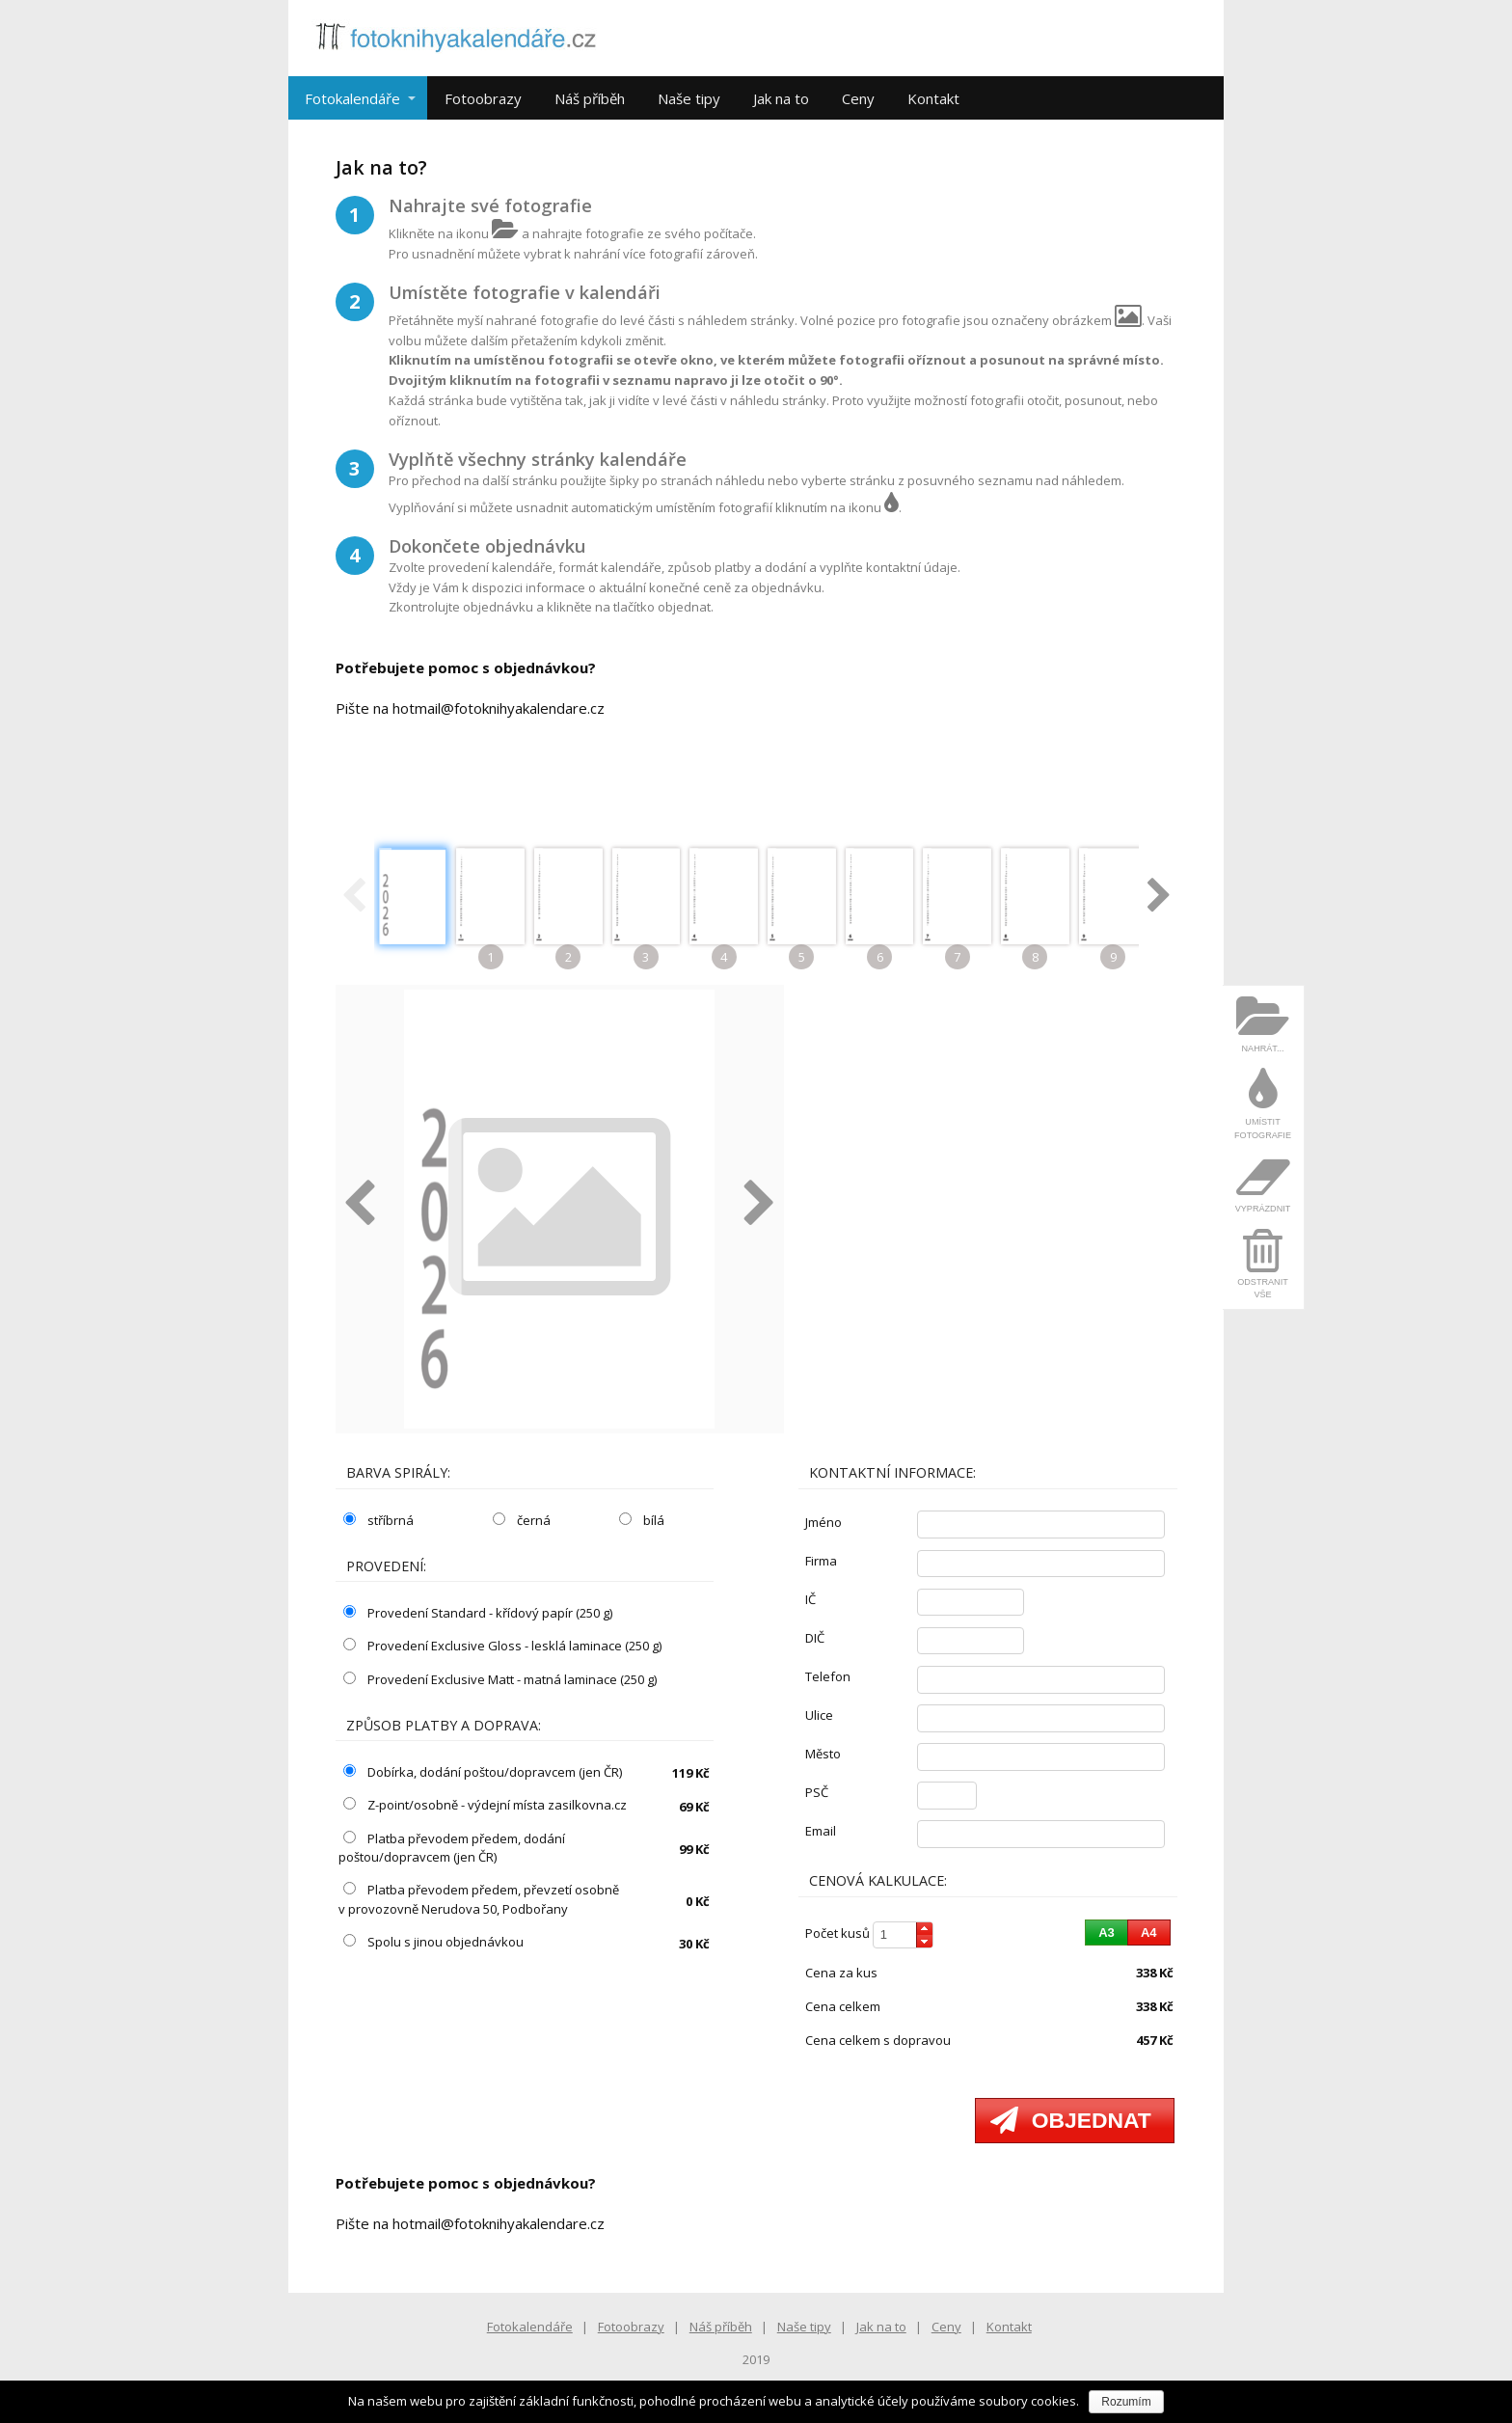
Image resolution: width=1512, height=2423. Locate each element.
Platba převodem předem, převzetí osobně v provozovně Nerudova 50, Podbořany (478, 1899)
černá (522, 1520)
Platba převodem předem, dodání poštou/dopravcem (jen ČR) (451, 1848)
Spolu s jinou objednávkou (433, 1941)
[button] (924, 1928)
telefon (827, 1676)
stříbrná (378, 1520)
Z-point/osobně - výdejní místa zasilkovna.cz (485, 1804)
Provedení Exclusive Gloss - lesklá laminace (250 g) (502, 1645)
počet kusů (837, 1933)
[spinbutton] (903, 1935)
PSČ (816, 1792)
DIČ (814, 1638)
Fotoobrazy (483, 98)
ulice (819, 1715)
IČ (810, 1599)
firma (821, 1560)
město (823, 1753)
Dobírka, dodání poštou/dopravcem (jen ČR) (482, 1772)
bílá (641, 1520)
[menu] (1264, 1147)
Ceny (858, 98)
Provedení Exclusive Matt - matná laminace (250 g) (500, 1679)
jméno (823, 1522)
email (820, 1830)
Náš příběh (589, 98)
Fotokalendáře (352, 98)
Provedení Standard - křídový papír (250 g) (477, 1612)
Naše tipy (689, 98)
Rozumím (1125, 2402)
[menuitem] (1263, 1024)
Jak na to (781, 98)
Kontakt (933, 98)
